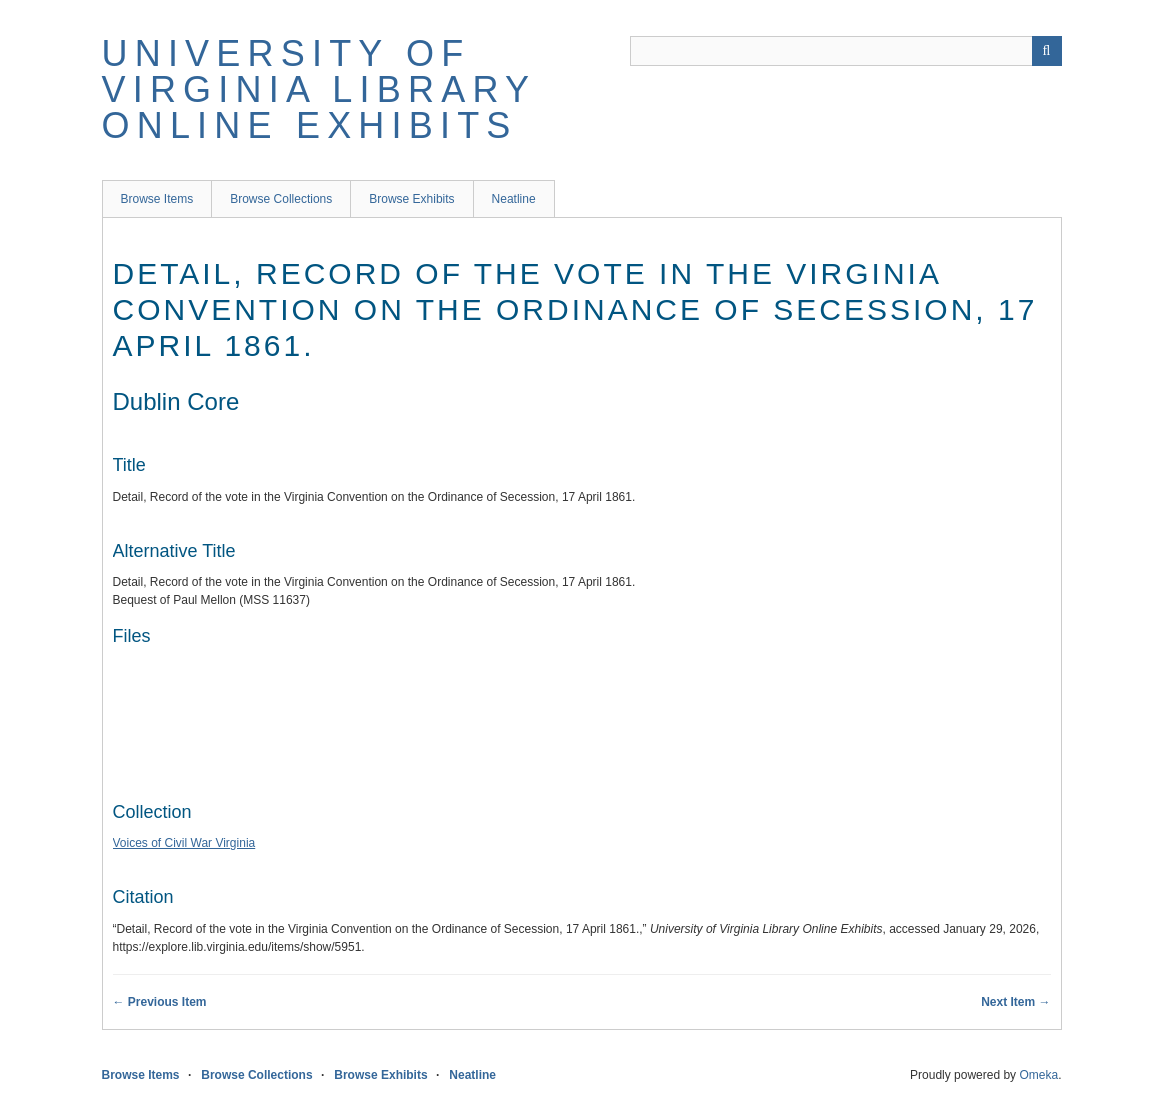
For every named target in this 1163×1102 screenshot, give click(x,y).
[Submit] (1047, 51)
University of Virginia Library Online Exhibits (319, 89)
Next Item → (1015, 1002)
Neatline (514, 199)
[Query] (846, 51)
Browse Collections (281, 199)
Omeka (1038, 1075)
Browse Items (157, 199)
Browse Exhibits (411, 199)
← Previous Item (160, 1002)
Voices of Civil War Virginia (184, 843)
